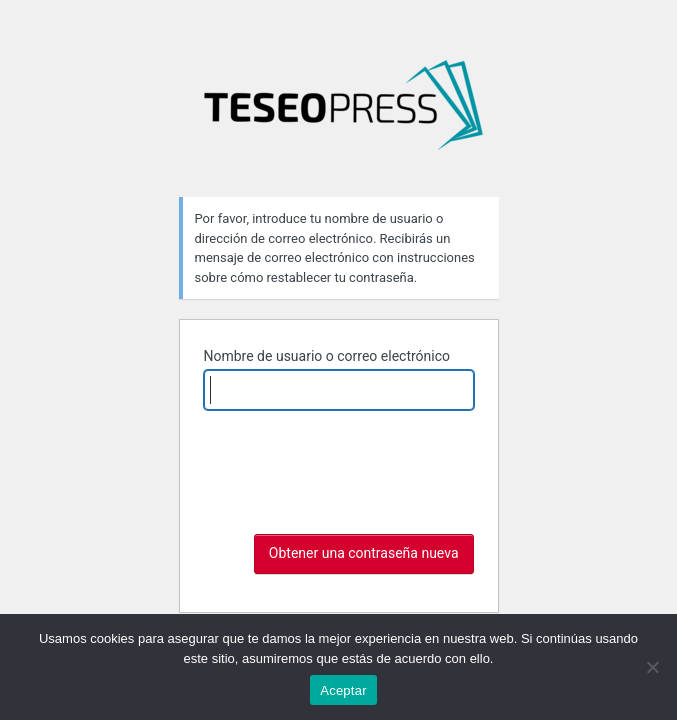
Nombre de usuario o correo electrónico (327, 356)
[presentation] (356, 475)
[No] (652, 667)
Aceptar (343, 690)
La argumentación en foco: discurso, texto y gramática (343, 113)
